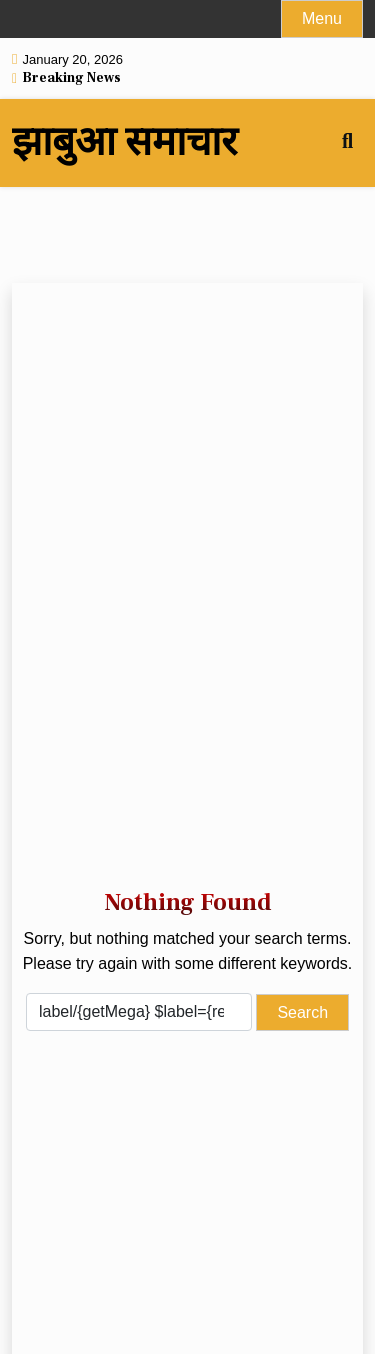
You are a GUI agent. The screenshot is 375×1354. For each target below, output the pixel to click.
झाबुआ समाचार (124, 143)
